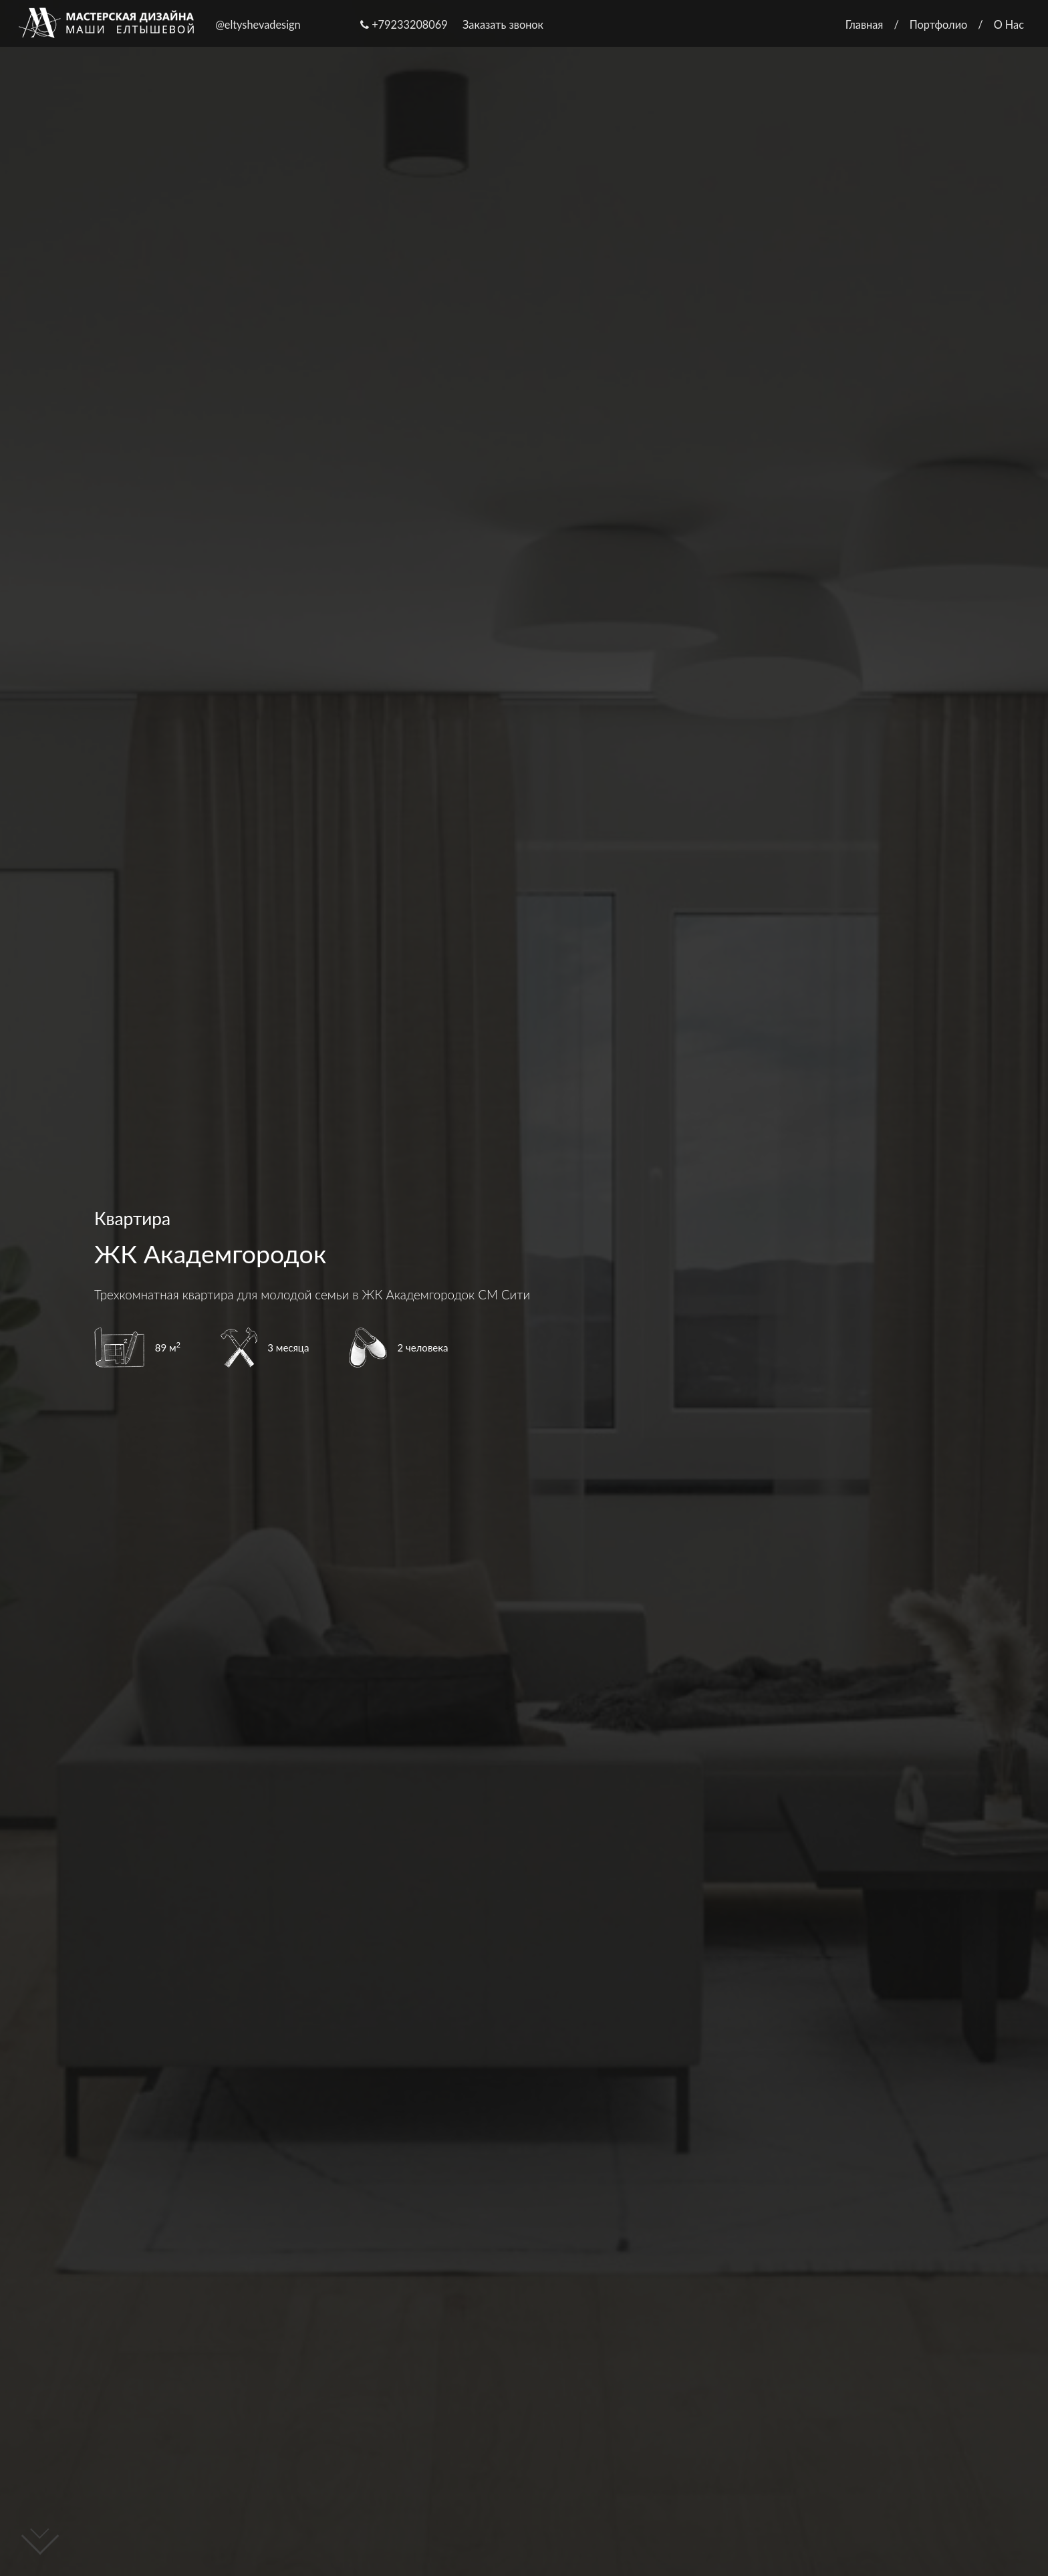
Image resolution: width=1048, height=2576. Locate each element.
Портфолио (939, 24)
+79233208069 (404, 24)
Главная (864, 24)
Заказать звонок (503, 24)
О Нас (1009, 24)
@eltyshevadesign (258, 24)
